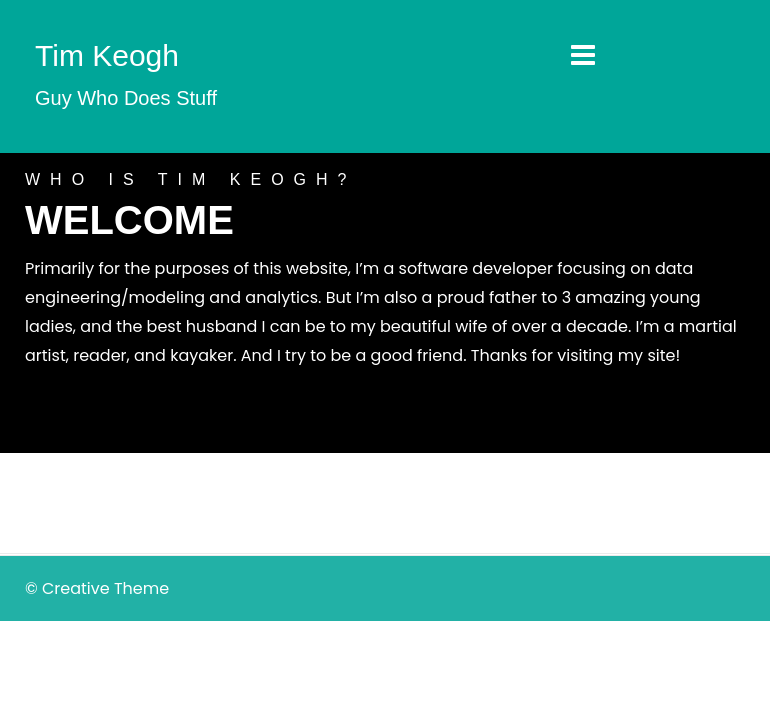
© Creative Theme (97, 588)
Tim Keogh (107, 55)
